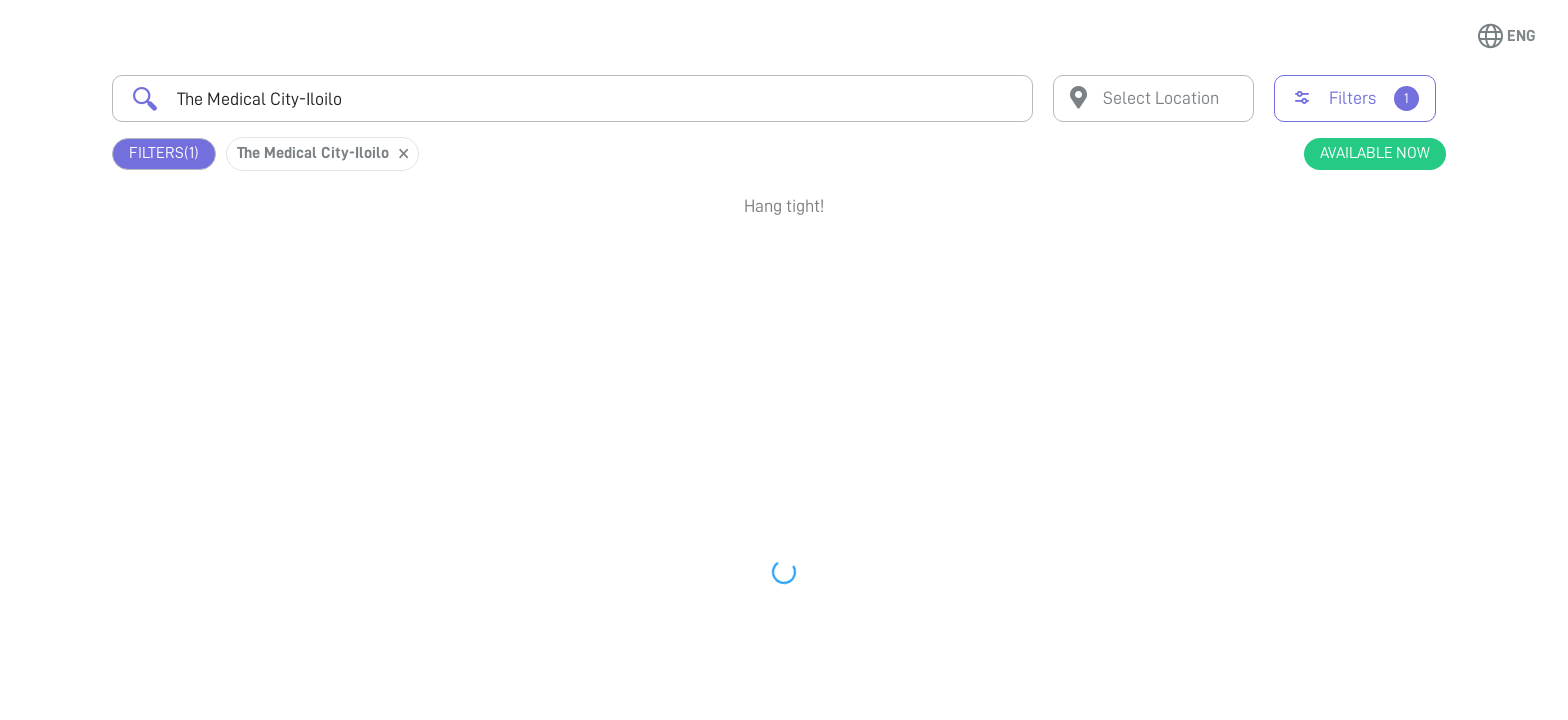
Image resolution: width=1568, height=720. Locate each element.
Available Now (1375, 153)
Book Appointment (1338, 273)
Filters (164, 153)
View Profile (1338, 346)
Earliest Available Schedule (813, 264)
